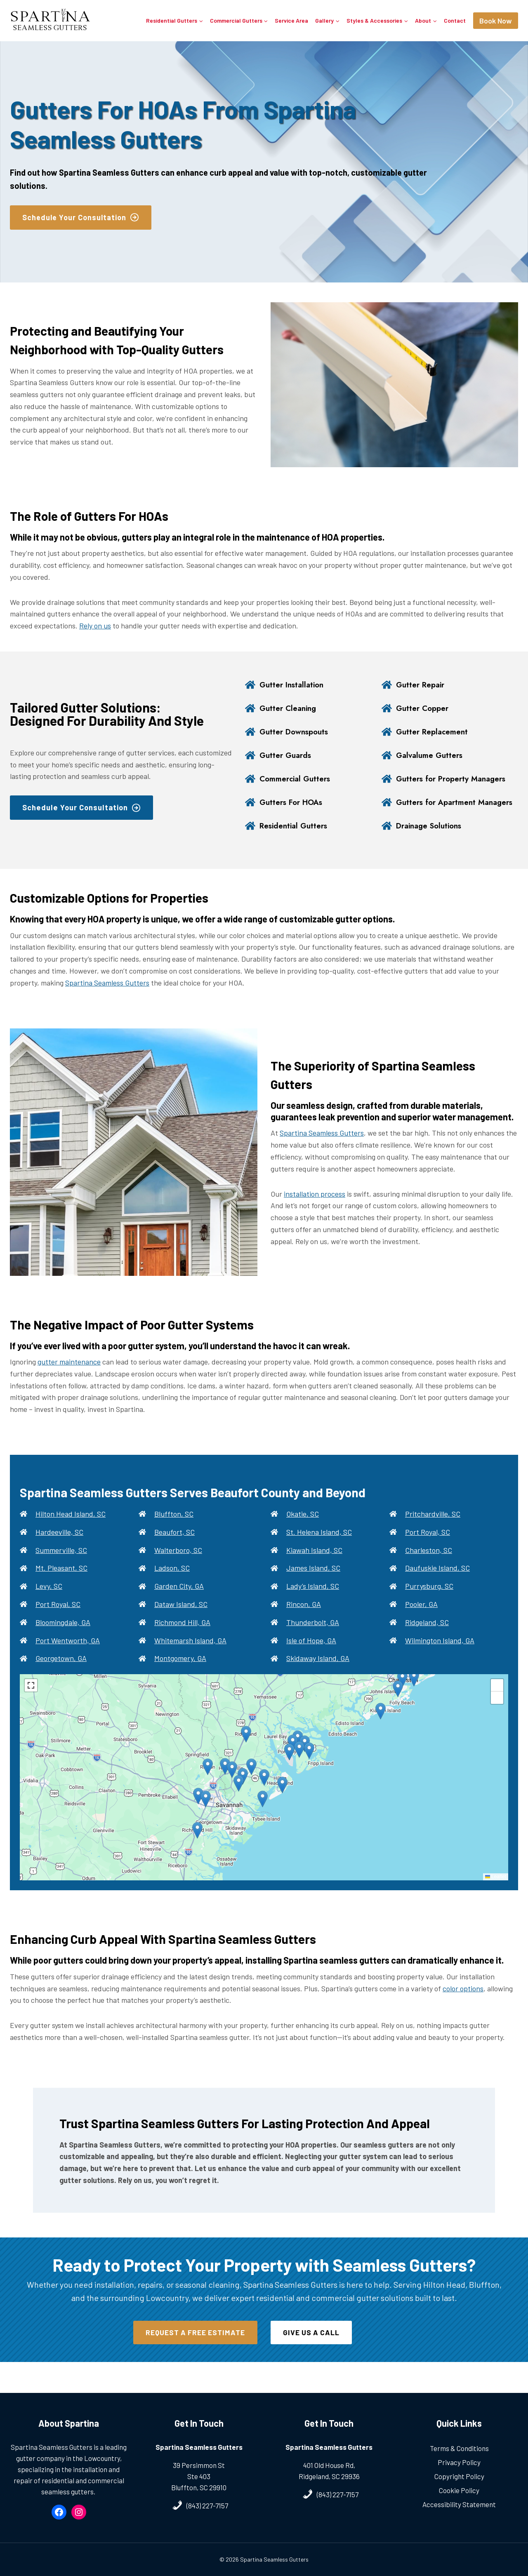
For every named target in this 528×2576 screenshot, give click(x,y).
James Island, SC (313, 1580)
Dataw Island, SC (180, 1616)
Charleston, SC (428, 1562)
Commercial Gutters (297, 779)
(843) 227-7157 (207, 2505)
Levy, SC (48, 1598)
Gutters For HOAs (293, 808)
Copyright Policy (459, 2476)
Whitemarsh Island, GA (190, 1653)
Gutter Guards (287, 755)
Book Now (495, 20)
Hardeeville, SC (59, 1544)
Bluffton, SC (173, 1526)
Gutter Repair (422, 685)
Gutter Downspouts (296, 732)
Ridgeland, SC (427, 1635)
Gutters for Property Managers (455, 779)
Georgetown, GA (61, 1670)
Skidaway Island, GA (317, 1670)
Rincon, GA (303, 1616)
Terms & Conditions (459, 2448)
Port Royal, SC (57, 1616)
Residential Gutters (295, 839)
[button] (264, 1790)
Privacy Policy (459, 2462)
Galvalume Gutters (431, 755)
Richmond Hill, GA (182, 1635)
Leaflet (495, 1889)
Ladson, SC (172, 1580)
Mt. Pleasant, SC (61, 1580)
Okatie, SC (302, 1526)
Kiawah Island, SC (314, 1562)
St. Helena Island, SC (319, 1544)
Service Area (291, 20)
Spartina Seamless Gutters (107, 995)
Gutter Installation (293, 685)
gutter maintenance (69, 1374)
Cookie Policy (459, 2490)
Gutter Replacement (434, 732)
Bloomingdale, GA (62, 1635)
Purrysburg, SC (429, 1598)
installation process (314, 1206)
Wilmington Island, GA (439, 1653)
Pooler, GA (421, 1616)
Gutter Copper (424, 708)
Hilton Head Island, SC (70, 1526)
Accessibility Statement (459, 2504)
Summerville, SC (61, 1562)
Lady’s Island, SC (312, 1598)
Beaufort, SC (174, 1544)
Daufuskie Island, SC (437, 1580)
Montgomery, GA (180, 1670)
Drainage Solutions (432, 839)
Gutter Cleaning (289, 708)
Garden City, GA (179, 1598)
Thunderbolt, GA (312, 1635)
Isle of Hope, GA (311, 1653)
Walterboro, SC (178, 1562)
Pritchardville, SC (432, 1526)
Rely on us (95, 625)
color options (463, 2001)
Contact (455, 20)
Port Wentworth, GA (67, 1653)
